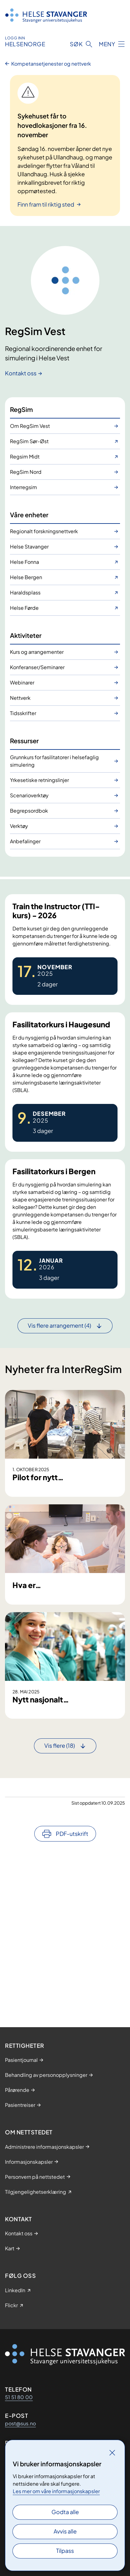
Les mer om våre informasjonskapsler (56, 2491)
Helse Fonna (24, 562)
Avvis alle (65, 2531)
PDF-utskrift (72, 1982)
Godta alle (65, 2511)
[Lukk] (112, 2453)
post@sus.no (20, 2423)
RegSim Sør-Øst (29, 441)
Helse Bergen (26, 577)
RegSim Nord (25, 472)
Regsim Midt (25, 456)
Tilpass (65, 2550)
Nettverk (20, 697)
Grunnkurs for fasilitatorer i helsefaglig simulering (54, 761)
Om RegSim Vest (30, 426)
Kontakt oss (20, 373)
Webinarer (22, 682)
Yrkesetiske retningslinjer (39, 780)
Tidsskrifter (23, 713)
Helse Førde (24, 607)
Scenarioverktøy (29, 795)
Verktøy (19, 826)
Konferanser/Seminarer (37, 667)
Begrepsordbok (29, 810)
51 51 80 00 (19, 2397)
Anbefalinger (25, 841)
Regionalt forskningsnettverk (44, 531)
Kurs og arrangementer (37, 652)
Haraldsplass (25, 592)
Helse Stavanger (29, 546)
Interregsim (23, 487)
